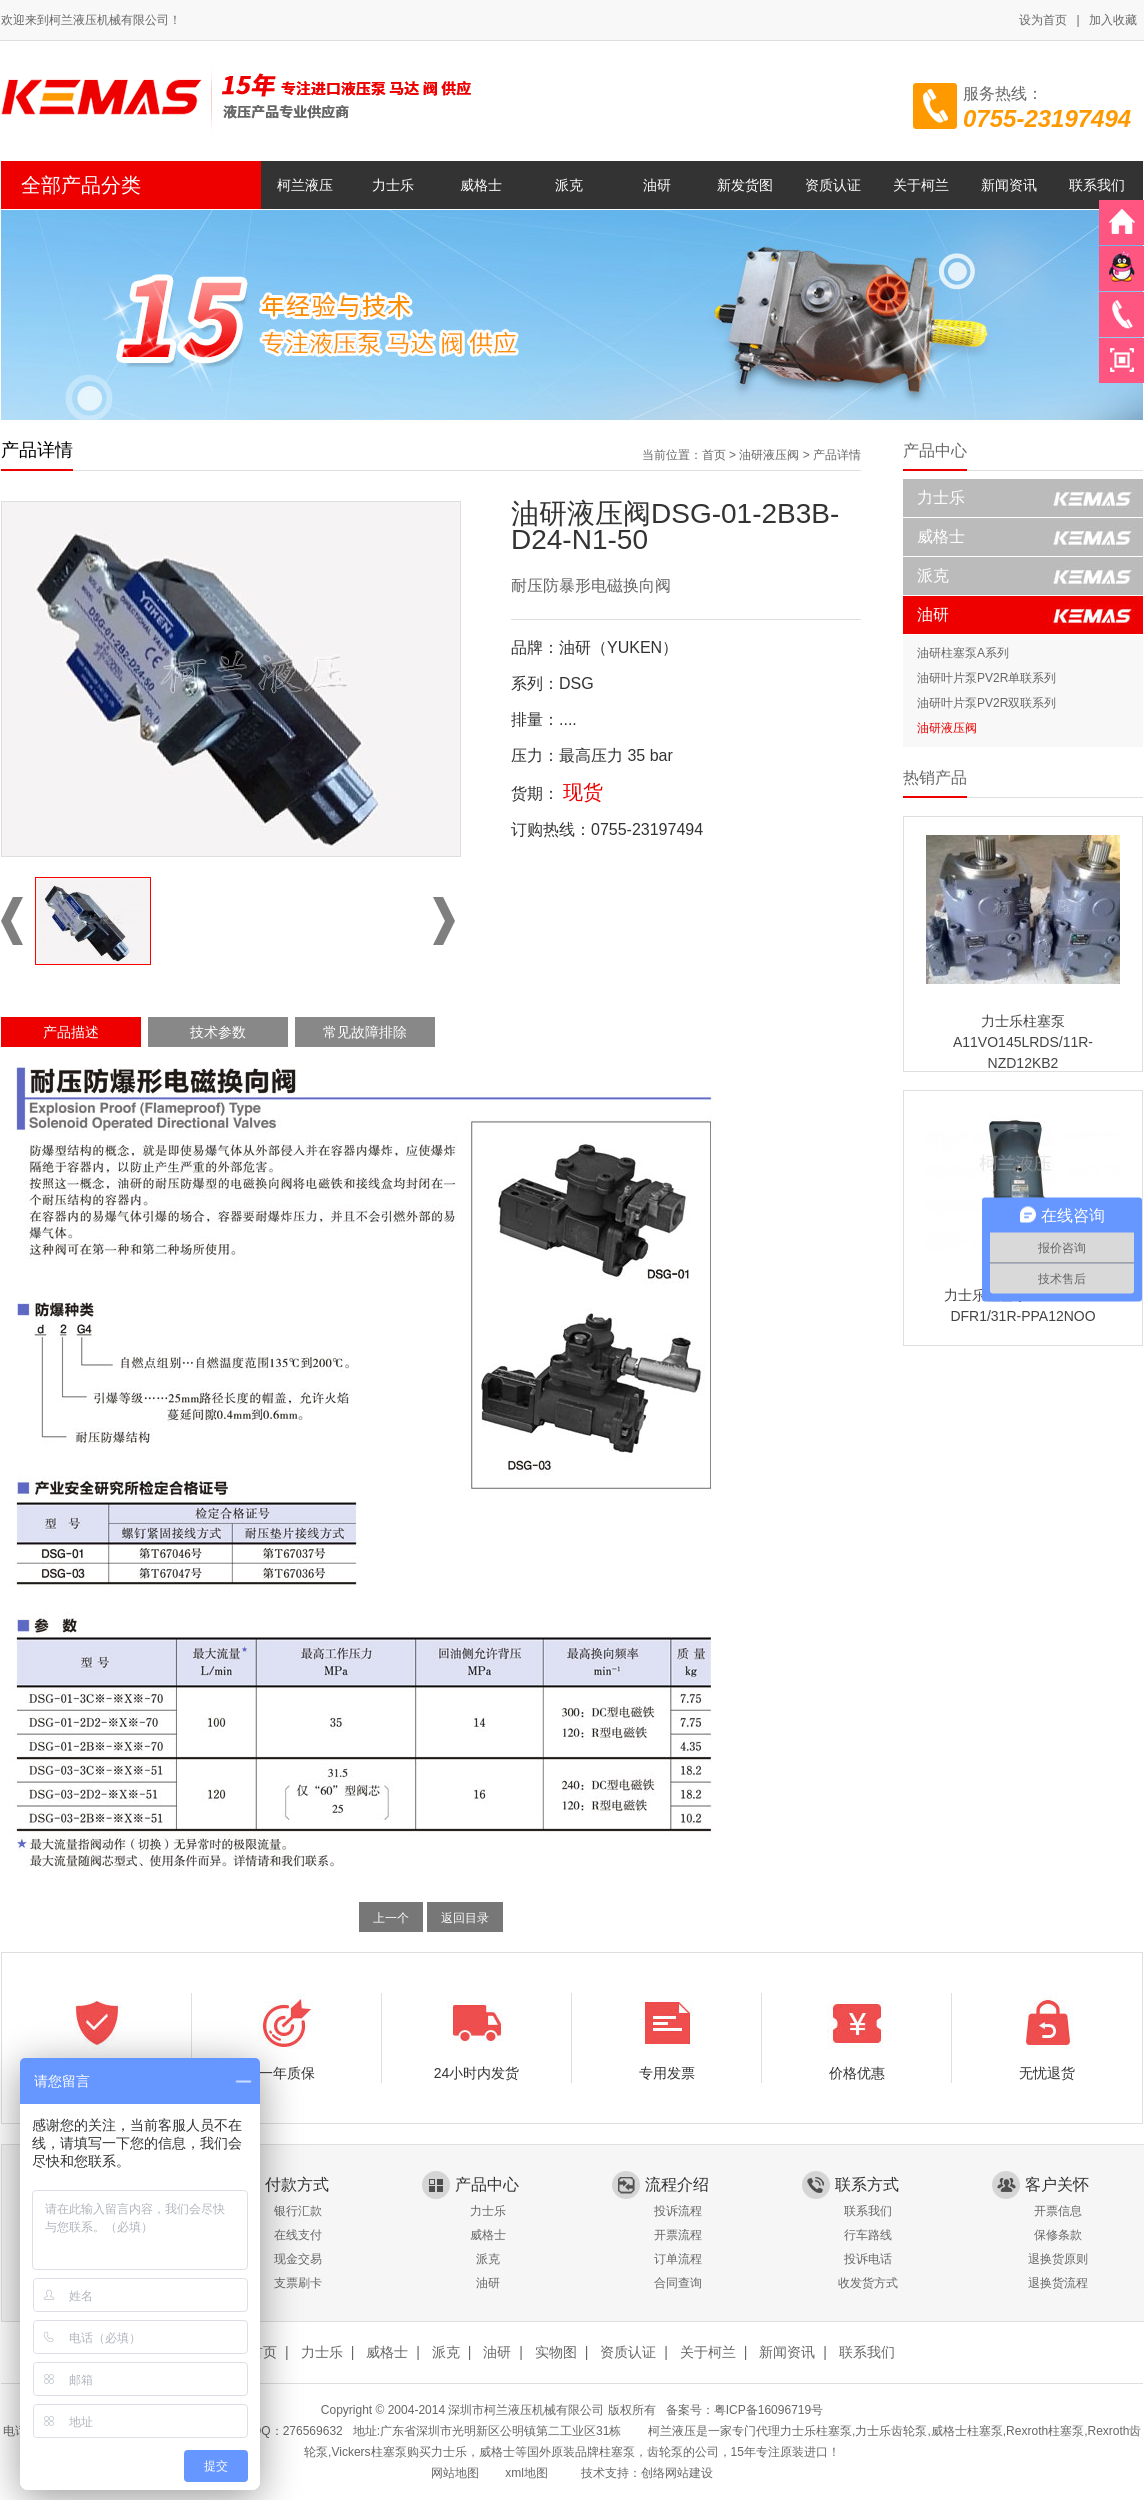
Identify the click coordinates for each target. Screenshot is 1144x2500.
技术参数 (218, 1032)
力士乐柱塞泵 (816, 2431)
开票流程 (678, 2235)
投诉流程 (678, 2211)
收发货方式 (868, 2283)
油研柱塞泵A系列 (963, 653)
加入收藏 (1113, 20)
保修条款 (1058, 2235)
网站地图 (455, 2473)
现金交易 (298, 2259)
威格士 (481, 185)
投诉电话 (868, 2259)
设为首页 (1043, 20)
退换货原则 (1058, 2259)
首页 (714, 455)
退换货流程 (1058, 2283)
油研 (657, 185)
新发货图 (745, 185)
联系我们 (1097, 185)
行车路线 (868, 2235)
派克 (569, 185)
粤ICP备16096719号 (768, 2410)
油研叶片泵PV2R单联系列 (986, 678)
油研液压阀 (769, 455)
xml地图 (526, 2473)
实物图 (556, 2352)
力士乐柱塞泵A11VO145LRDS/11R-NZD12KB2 (1023, 1042)
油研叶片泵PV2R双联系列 (986, 703)
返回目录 (465, 1918)
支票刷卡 (298, 2283)
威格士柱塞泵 (967, 2431)
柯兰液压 (305, 185)
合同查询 (678, 2283)
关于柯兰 (921, 185)
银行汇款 (298, 2211)
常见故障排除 (365, 1032)
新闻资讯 (1009, 185)
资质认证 (833, 185)
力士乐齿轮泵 (891, 2431)
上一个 (391, 1918)
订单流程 (678, 2259)
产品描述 (71, 1032)
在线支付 (298, 2235)
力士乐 (393, 185)
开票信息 (1058, 2211)
